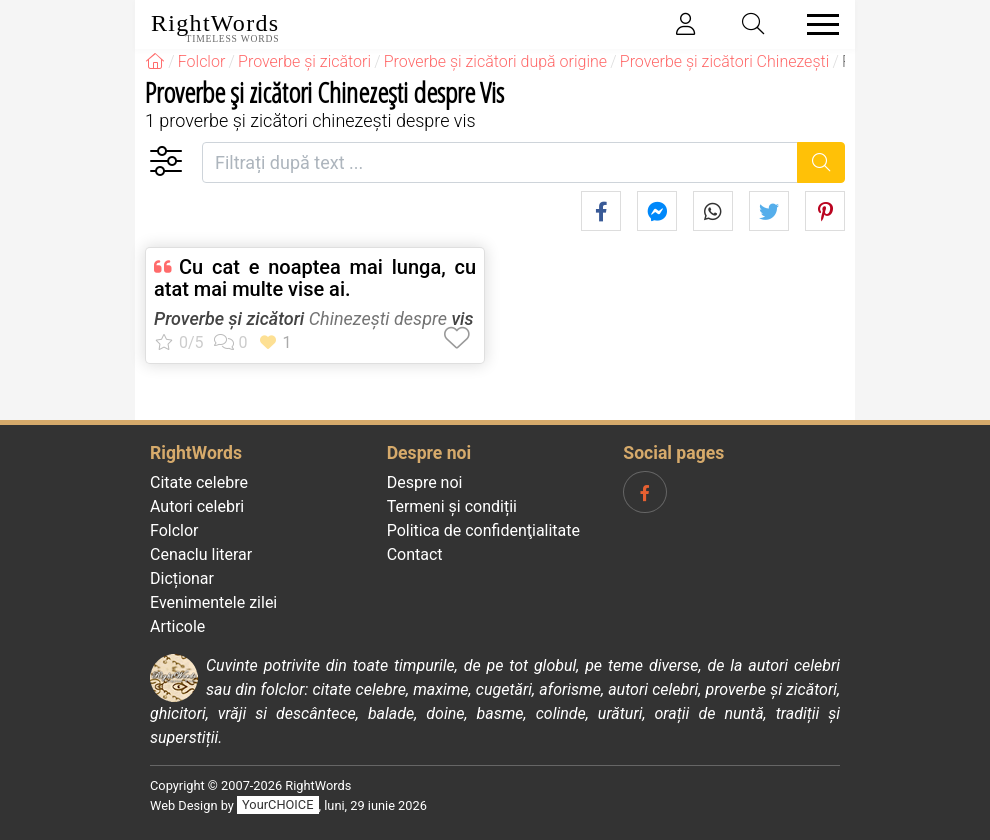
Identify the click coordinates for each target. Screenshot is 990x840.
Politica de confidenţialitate (483, 530)
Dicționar (182, 578)
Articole (177, 626)
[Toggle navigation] (817, 24)
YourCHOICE (277, 805)
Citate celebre (199, 482)
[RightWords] (155, 61)
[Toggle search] (754, 24)
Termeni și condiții (452, 506)
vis (462, 318)
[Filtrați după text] (500, 162)
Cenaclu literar (201, 554)
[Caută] (821, 162)
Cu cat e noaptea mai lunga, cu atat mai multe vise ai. (315, 278)
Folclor (174, 530)
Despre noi (425, 482)
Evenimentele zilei (213, 602)
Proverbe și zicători (229, 318)
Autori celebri (197, 506)
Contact (415, 554)
